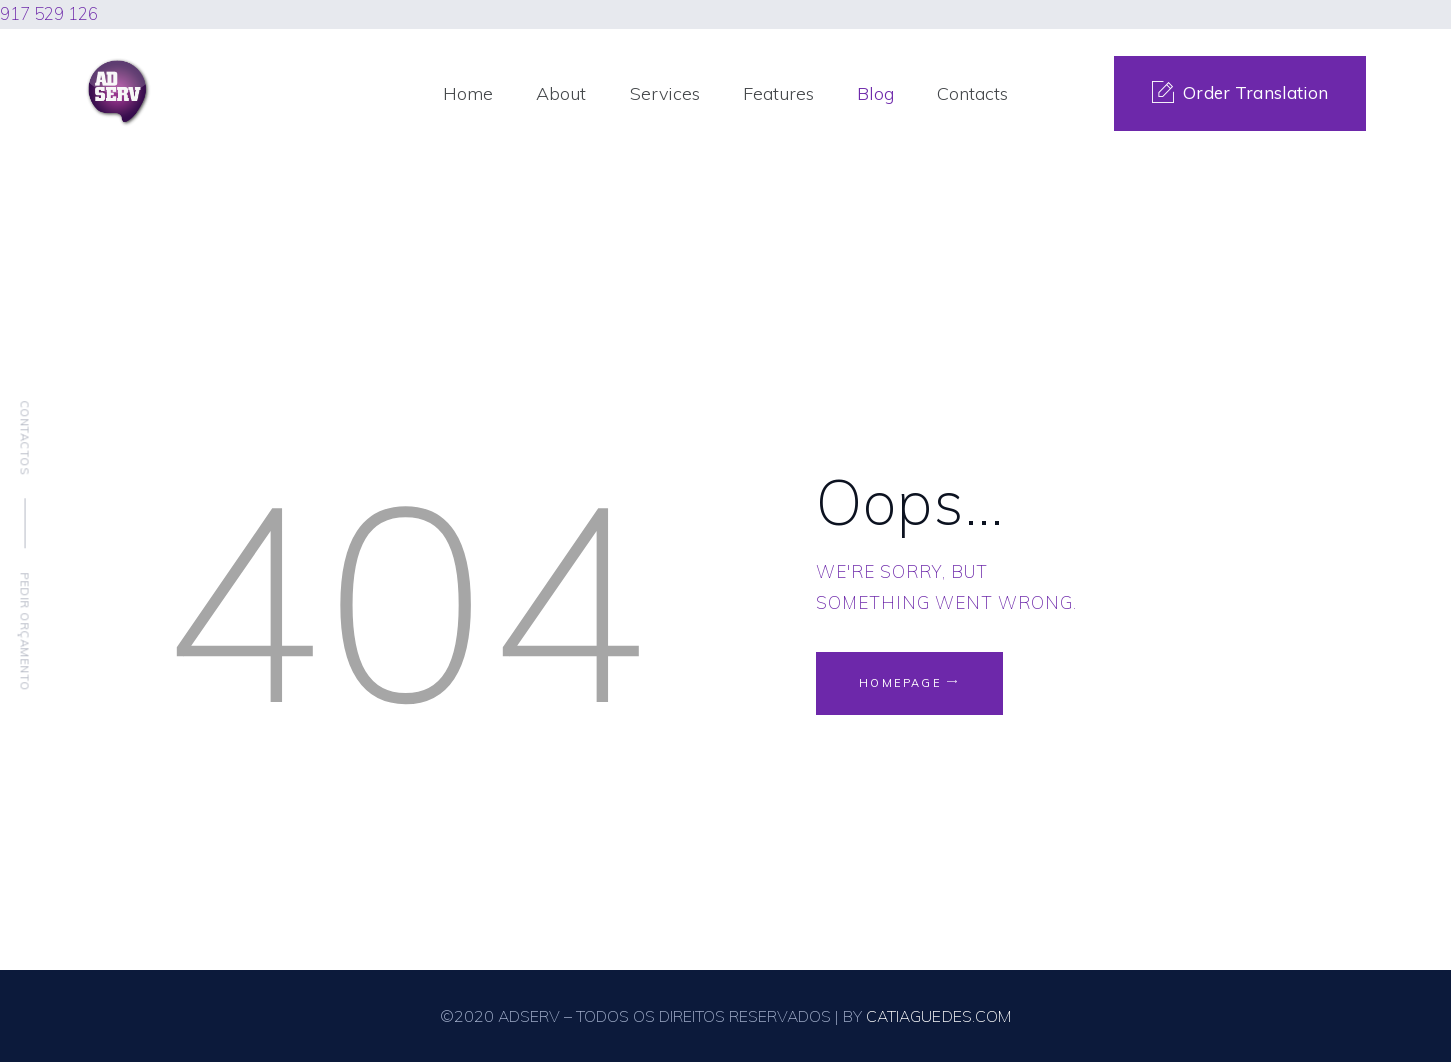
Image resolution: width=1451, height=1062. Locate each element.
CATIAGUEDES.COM (939, 1016)
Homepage (901, 683)
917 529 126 (49, 13)
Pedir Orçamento (25, 631)
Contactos (25, 437)
